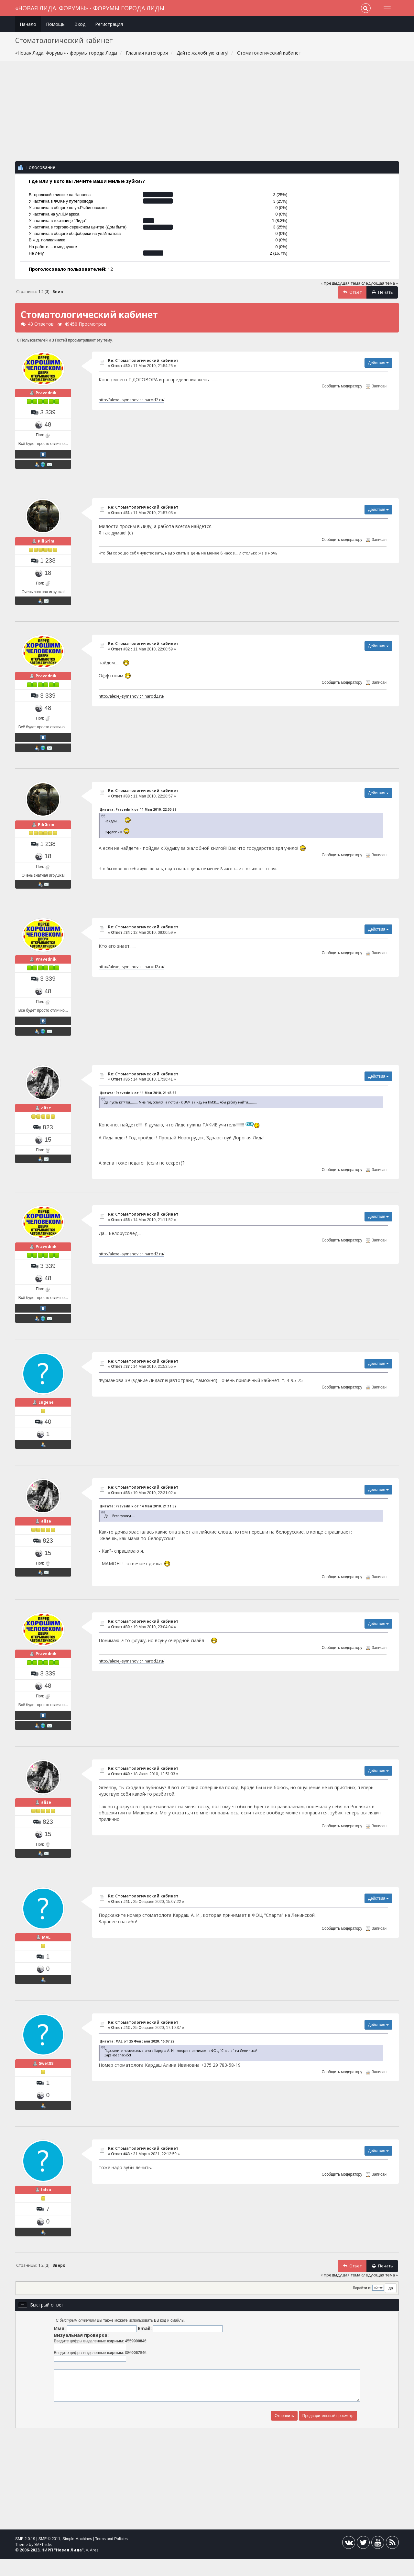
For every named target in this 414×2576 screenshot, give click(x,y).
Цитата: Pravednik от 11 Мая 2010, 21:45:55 (138, 1098)
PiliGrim (46, 543)
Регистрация (109, 24)
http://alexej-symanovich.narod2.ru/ (131, 399)
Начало (28, 24)
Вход (79, 24)
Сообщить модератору (342, 386)
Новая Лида (69, 2567)
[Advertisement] (207, 114)
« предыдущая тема (340, 283)
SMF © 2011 (49, 2555)
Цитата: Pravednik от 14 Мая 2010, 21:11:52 (138, 1516)
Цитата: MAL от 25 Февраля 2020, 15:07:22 (137, 2054)
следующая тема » (379, 283)
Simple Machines (77, 2555)
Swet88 (46, 2078)
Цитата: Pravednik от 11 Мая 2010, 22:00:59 (138, 813)
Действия (378, 363)
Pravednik (46, 394)
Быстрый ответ (47, 2322)
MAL (46, 1950)
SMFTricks (43, 2561)
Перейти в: (362, 2305)
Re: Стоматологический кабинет (143, 360)
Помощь (55, 24)
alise (46, 1113)
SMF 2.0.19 (25, 2555)
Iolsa (46, 2206)
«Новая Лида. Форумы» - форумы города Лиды (89, 8)
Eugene (46, 1411)
